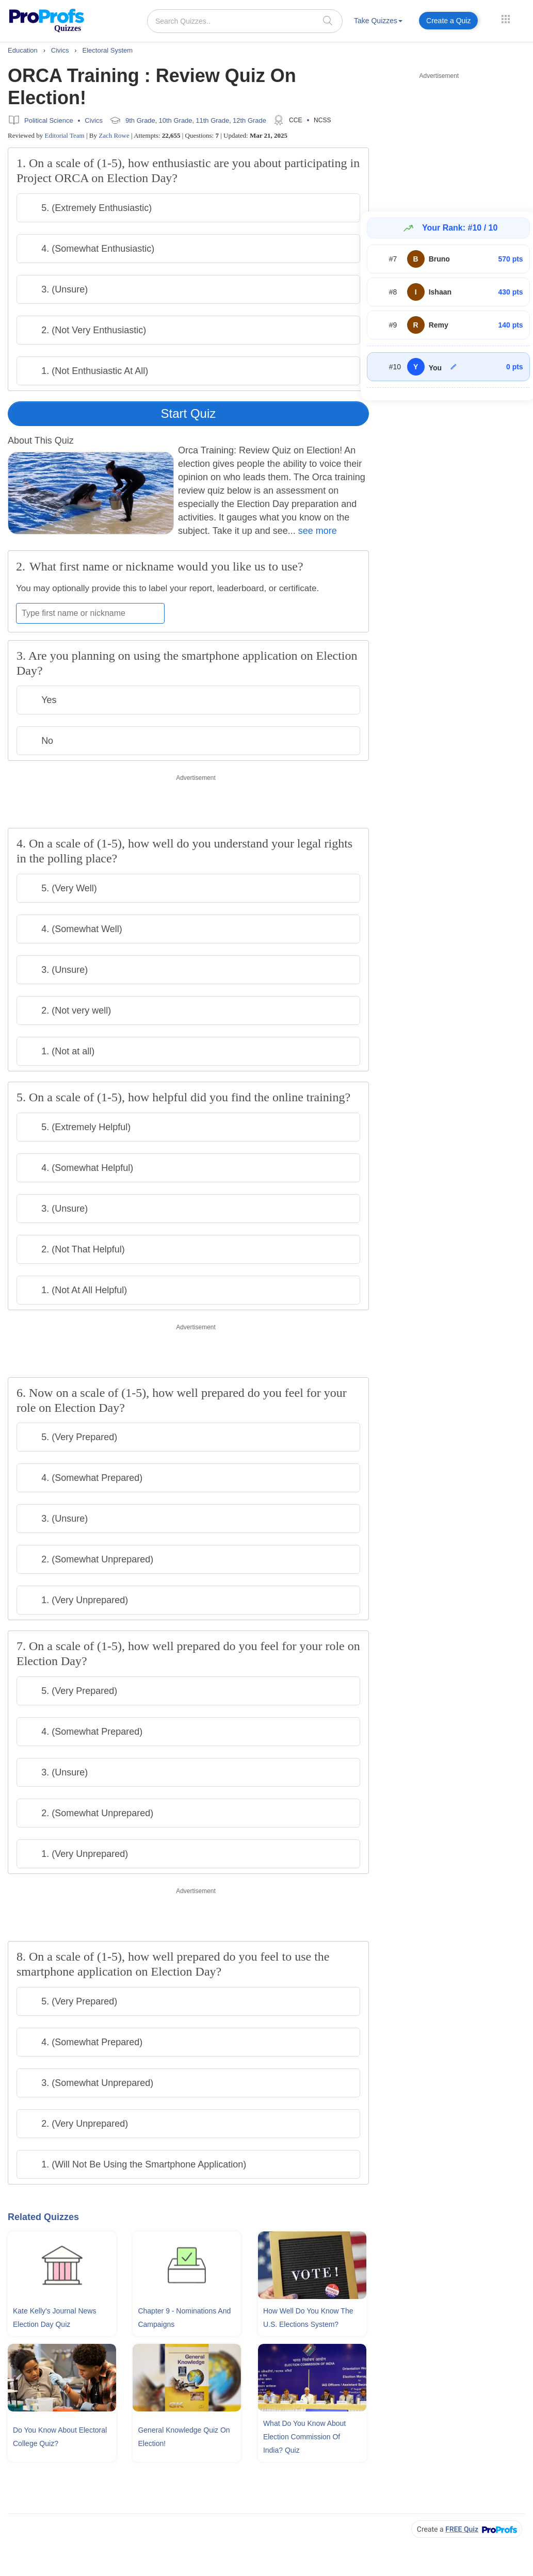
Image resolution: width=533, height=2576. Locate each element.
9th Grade (140, 120)
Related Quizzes (43, 2217)
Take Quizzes (378, 21)
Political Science (48, 120)
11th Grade (212, 120)
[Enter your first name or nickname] (90, 613)
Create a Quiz (448, 21)
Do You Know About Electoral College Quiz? (60, 2437)
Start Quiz (188, 413)
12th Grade (249, 120)
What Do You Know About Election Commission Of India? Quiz (304, 2436)
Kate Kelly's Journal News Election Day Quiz (54, 2317)
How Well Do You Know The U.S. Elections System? (308, 2317)
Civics (94, 120)
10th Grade (175, 120)
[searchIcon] (327, 20)
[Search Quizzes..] (245, 21)
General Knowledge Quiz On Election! (184, 2437)
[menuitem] (378, 22)
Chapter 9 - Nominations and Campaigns (184, 2317)
